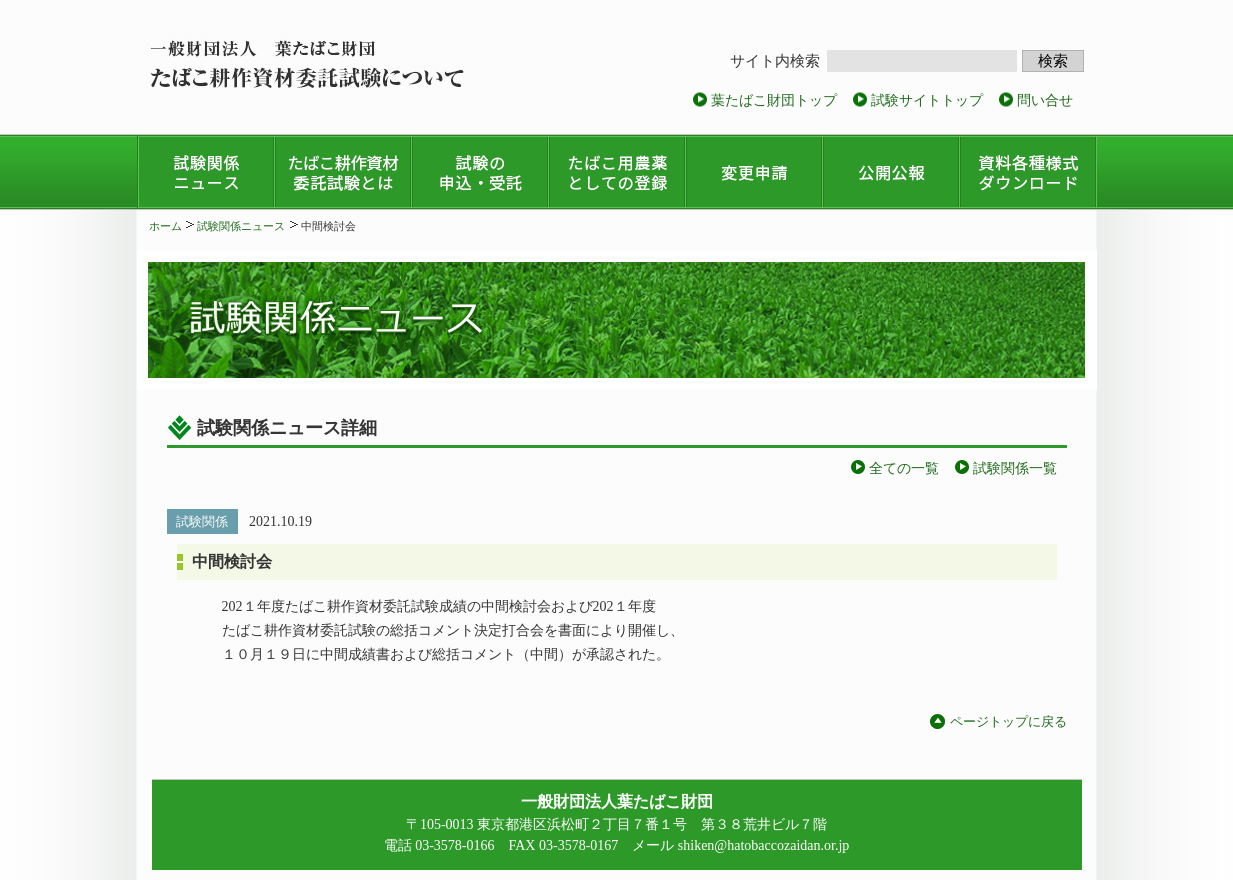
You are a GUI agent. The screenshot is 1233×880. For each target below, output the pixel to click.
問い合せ (1045, 100)
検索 (1053, 60)
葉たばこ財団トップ (774, 100)
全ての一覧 (904, 468)
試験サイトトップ (927, 100)
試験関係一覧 (1015, 468)
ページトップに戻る (1008, 721)
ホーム (165, 226)
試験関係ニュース (241, 226)
